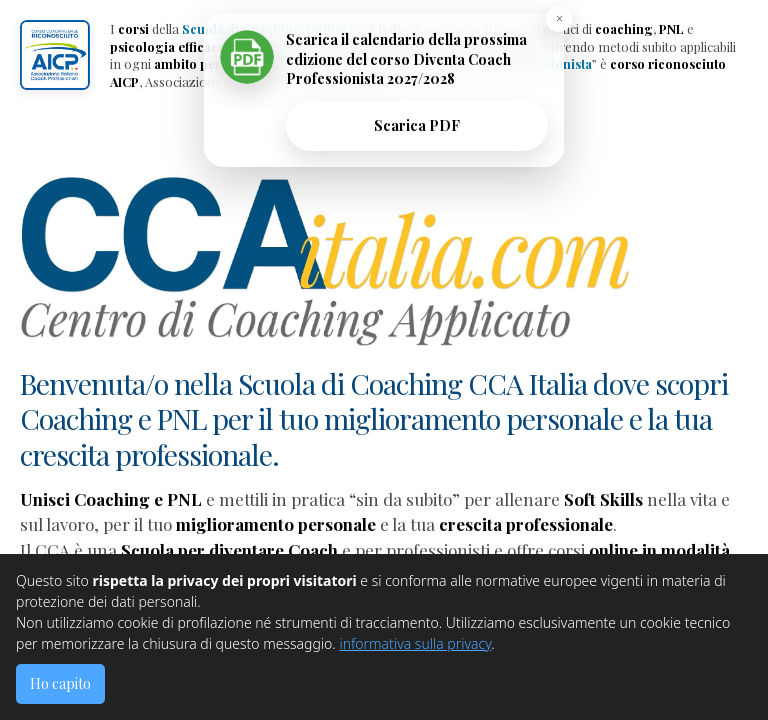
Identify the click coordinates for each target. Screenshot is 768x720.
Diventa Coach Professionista (504, 63)
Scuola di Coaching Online (264, 28)
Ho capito (60, 683)
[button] (55, 55)
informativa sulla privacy (415, 643)
